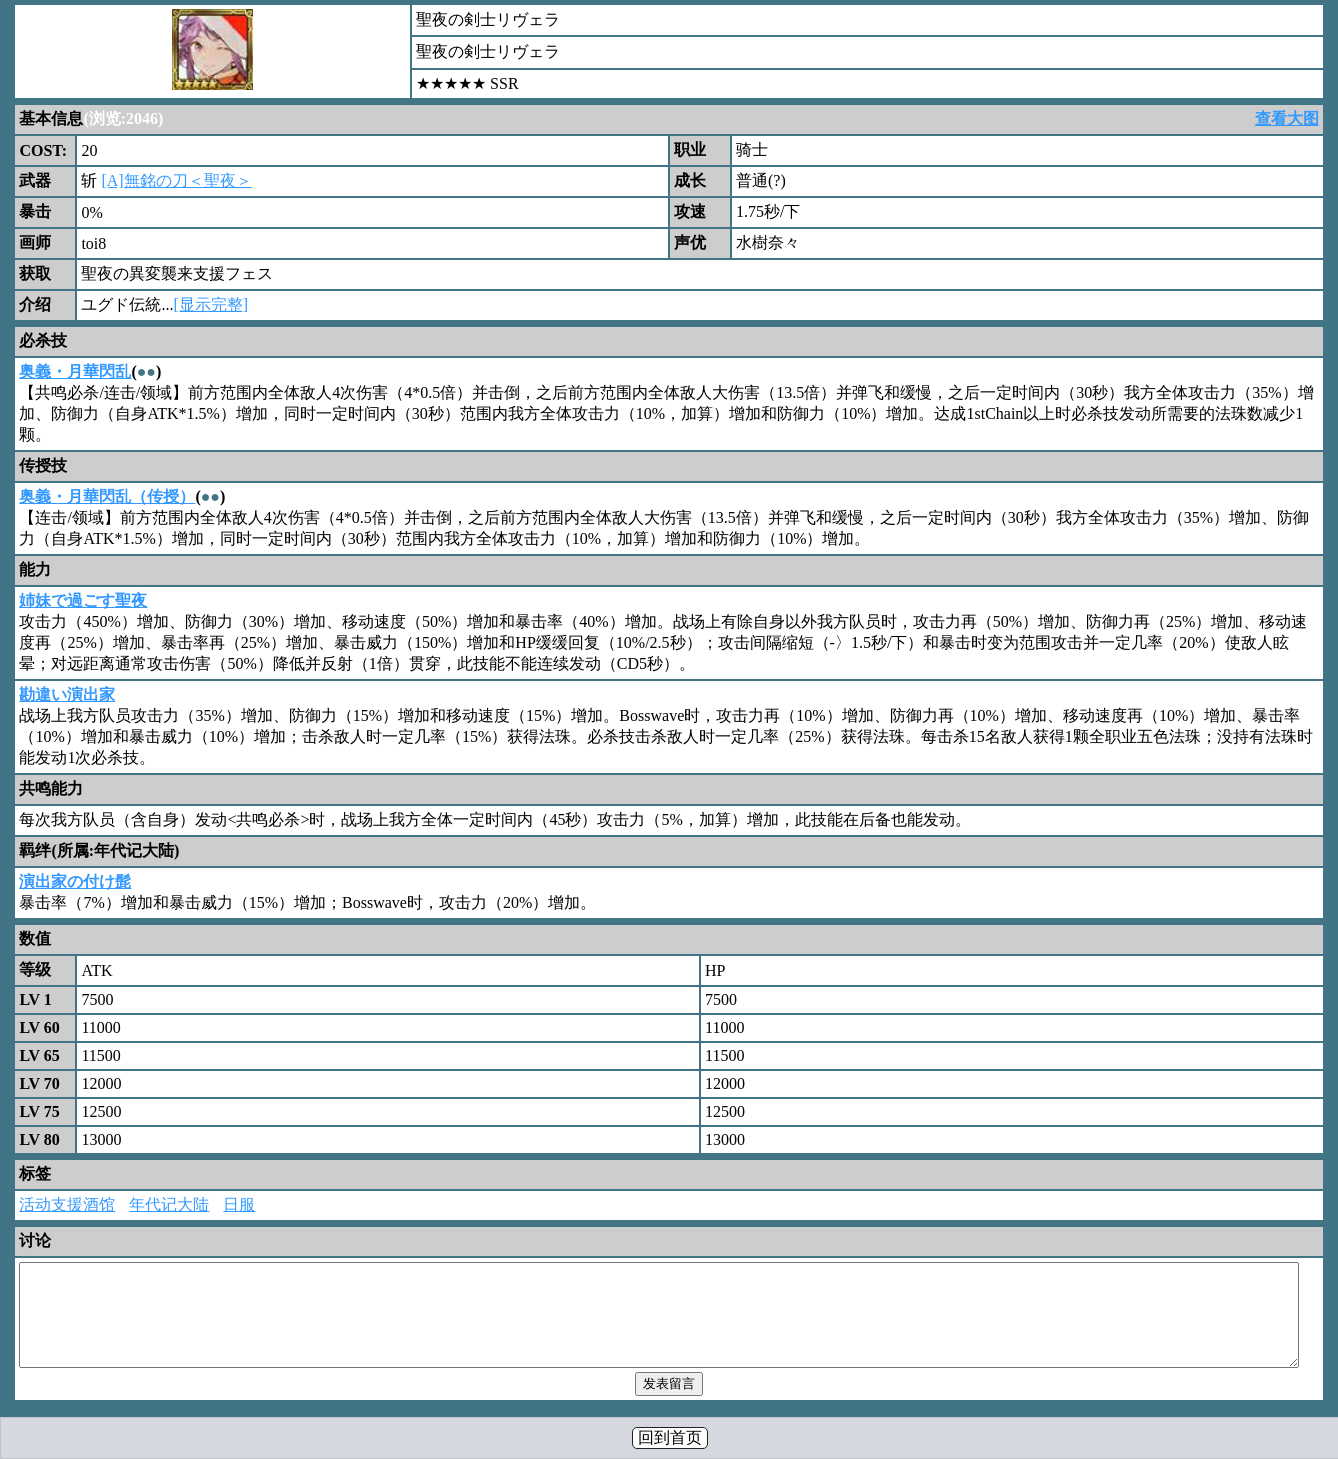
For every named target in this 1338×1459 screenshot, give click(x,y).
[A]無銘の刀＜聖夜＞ (176, 180)
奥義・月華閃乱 (75, 371)
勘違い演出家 (67, 694)
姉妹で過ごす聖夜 (83, 600)
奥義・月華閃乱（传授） (107, 496)
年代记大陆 (169, 1204)
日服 (239, 1204)
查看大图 (1287, 118)
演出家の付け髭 (75, 881)
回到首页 (670, 1437)
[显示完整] (210, 304)
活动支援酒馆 (67, 1204)
